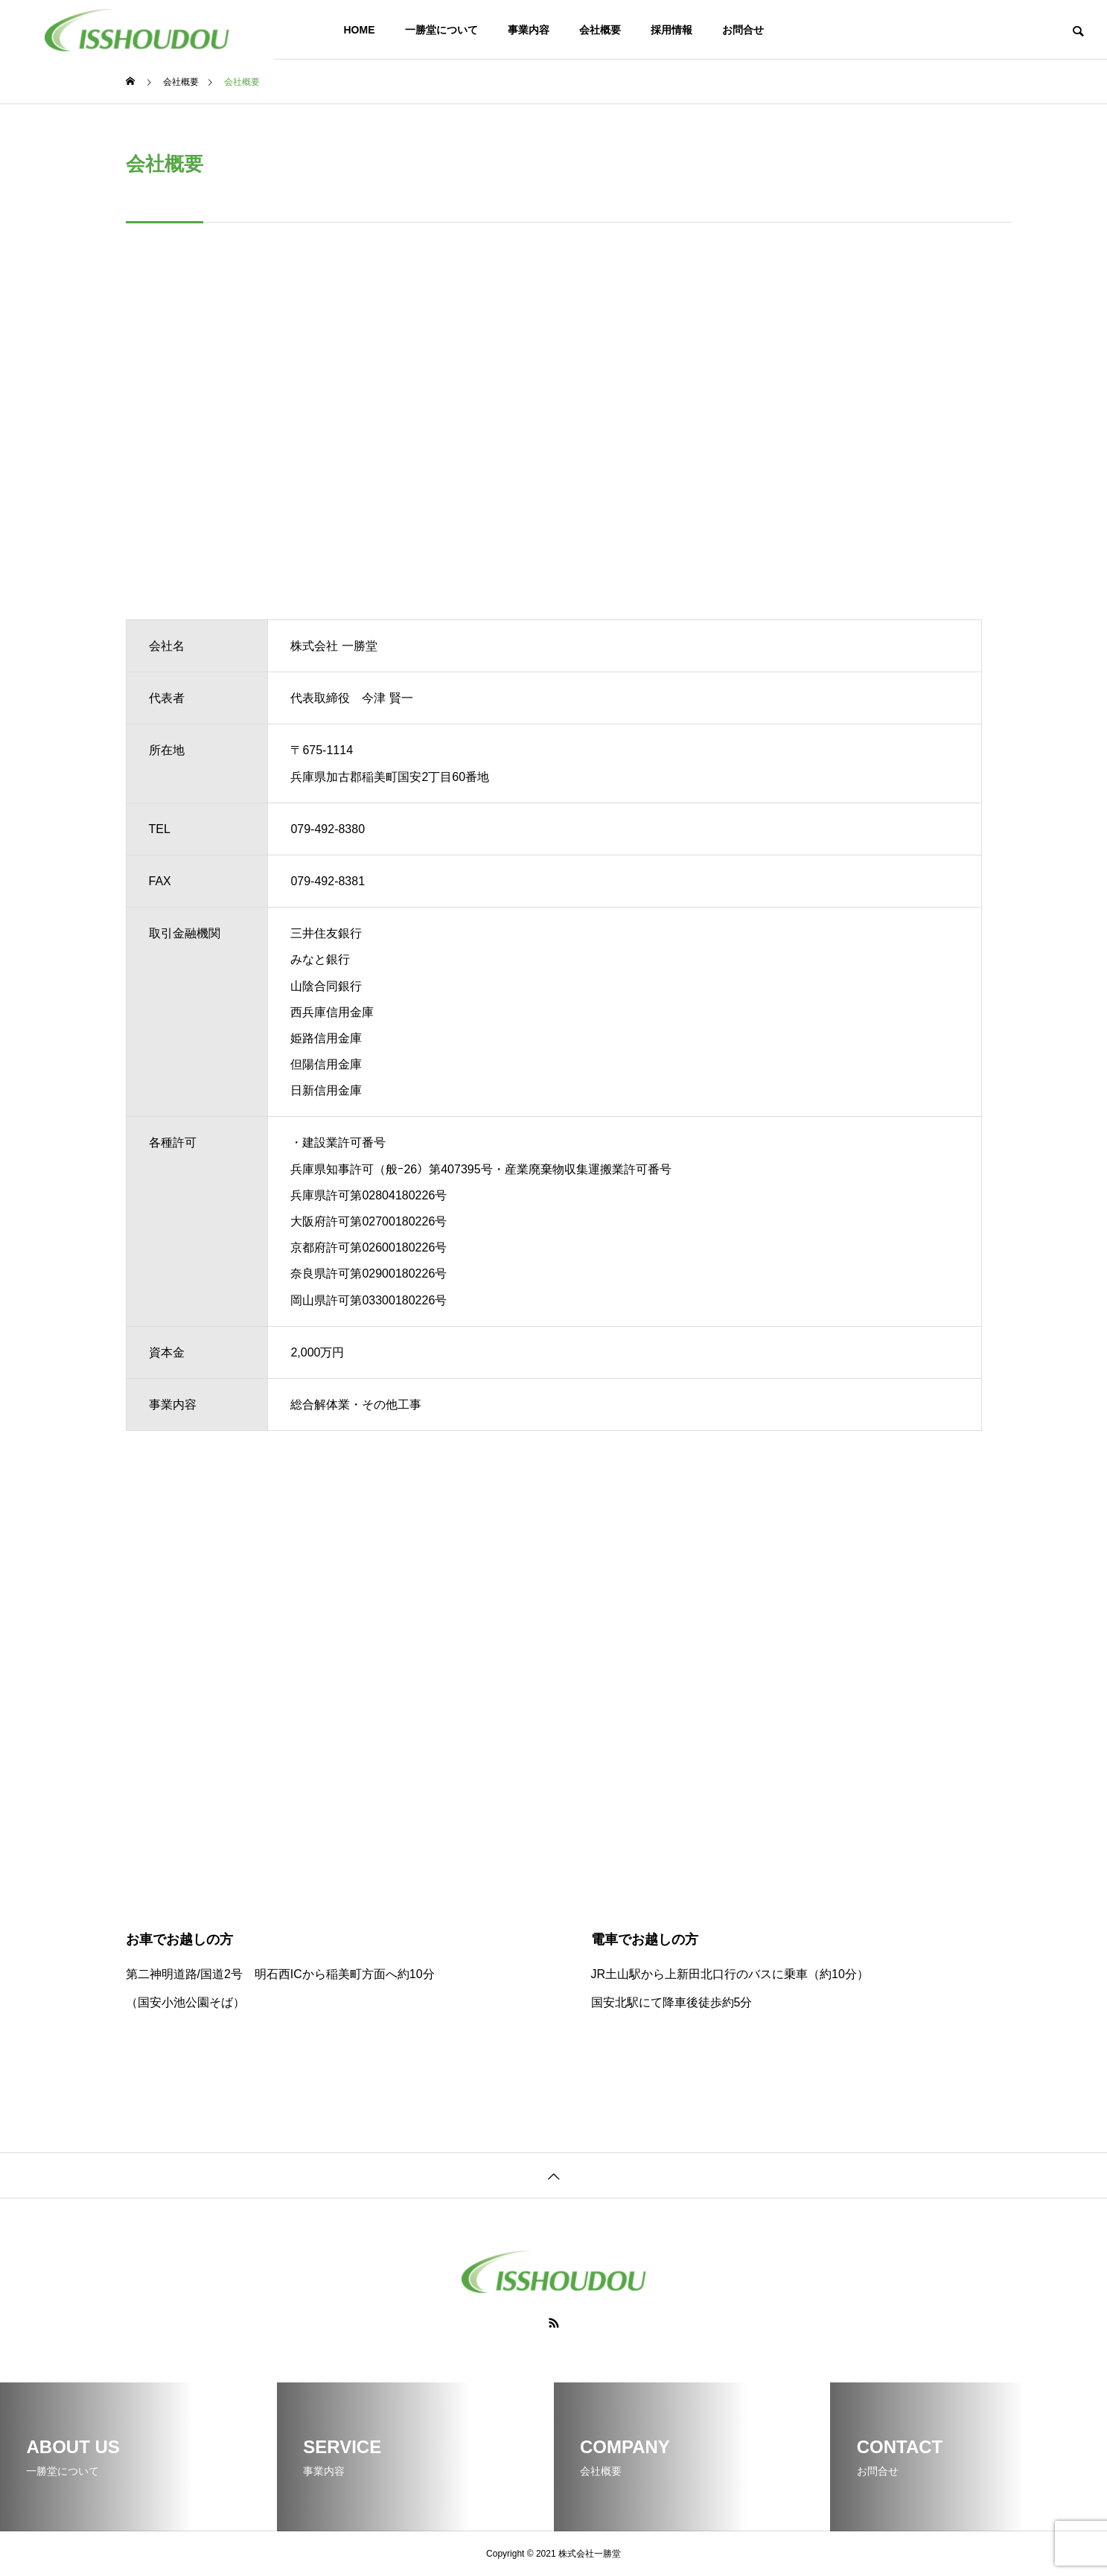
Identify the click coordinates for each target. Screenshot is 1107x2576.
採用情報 (671, 30)
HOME (359, 30)
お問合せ (743, 30)
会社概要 (600, 30)
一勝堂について (441, 30)
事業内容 (528, 30)
